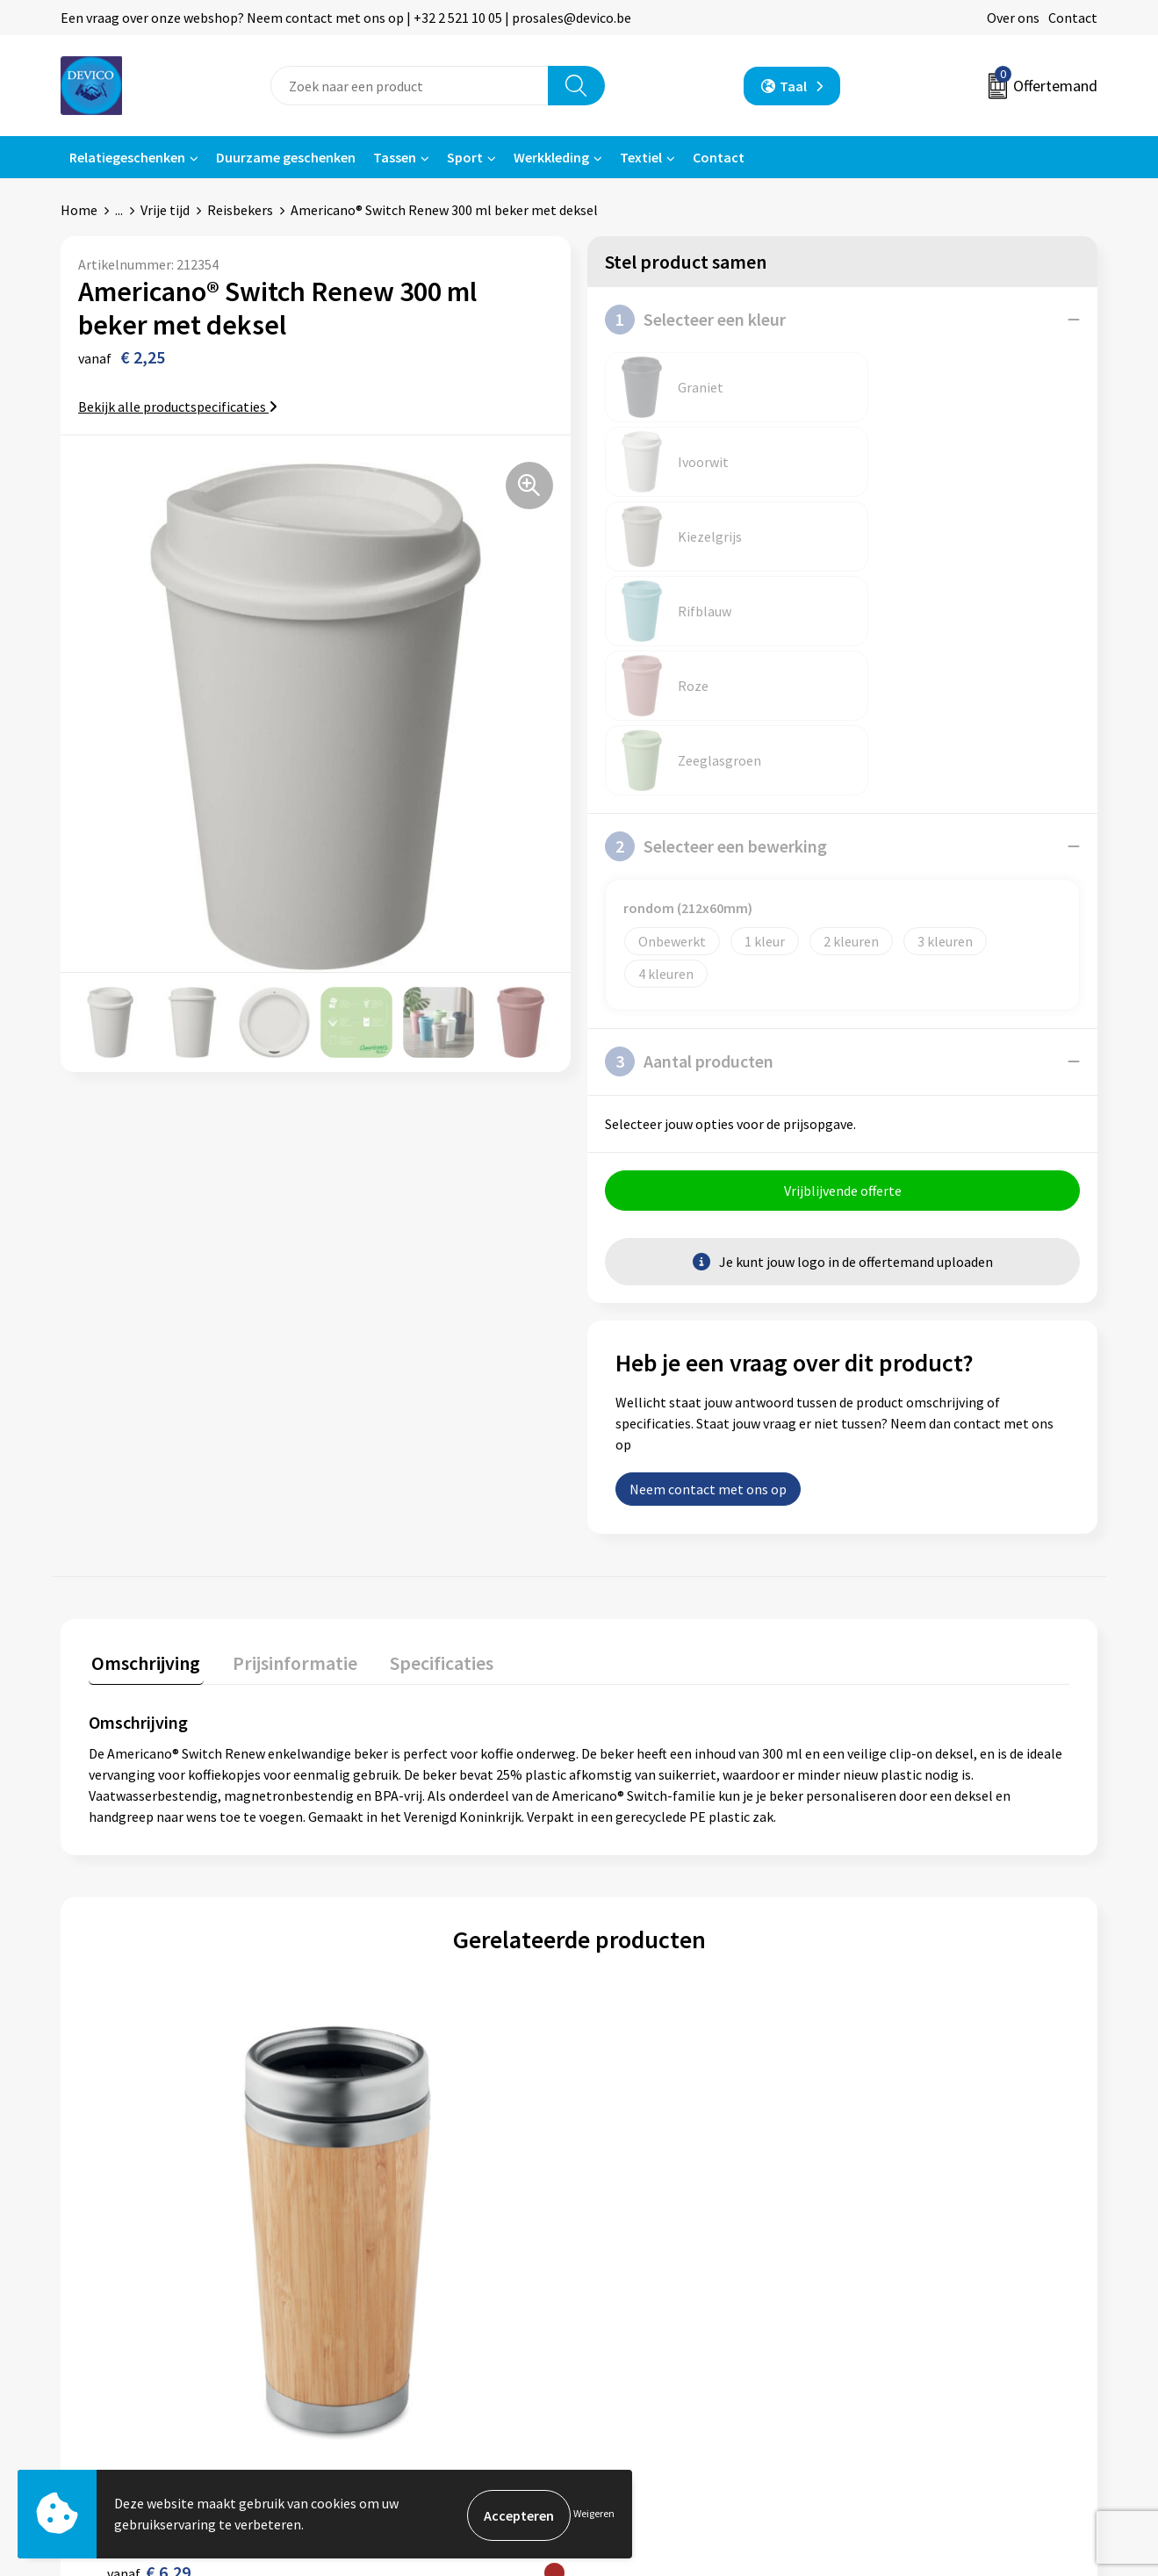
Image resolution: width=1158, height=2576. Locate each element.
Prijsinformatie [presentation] (286, 1364)
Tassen (394, 157)
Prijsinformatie (390, 2259)
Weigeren (594, 2515)
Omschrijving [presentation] (143, 1364)
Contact (1072, 17)
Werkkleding (551, 157)
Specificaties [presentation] (426, 1364)
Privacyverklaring (910, 2259)
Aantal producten (689, 763)
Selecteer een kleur (695, 320)
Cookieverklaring (909, 2285)
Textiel (641, 157)
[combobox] (409, 85)
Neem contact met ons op (708, 1193)
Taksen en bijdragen (404, 2312)
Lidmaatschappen (398, 2339)
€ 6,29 (149, 2023)
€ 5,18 (393, 2023)
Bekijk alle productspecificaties (177, 406)
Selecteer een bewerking (716, 548)
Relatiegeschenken (127, 157)
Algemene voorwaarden (929, 2232)
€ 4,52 (884, 2042)
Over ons (1013, 17)
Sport (465, 157)
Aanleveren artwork (403, 2285)
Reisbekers (240, 210)
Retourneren (639, 2259)
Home (79, 210)
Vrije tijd (165, 210)
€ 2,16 (639, 2023)
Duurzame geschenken (286, 157)
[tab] (143, 1368)
